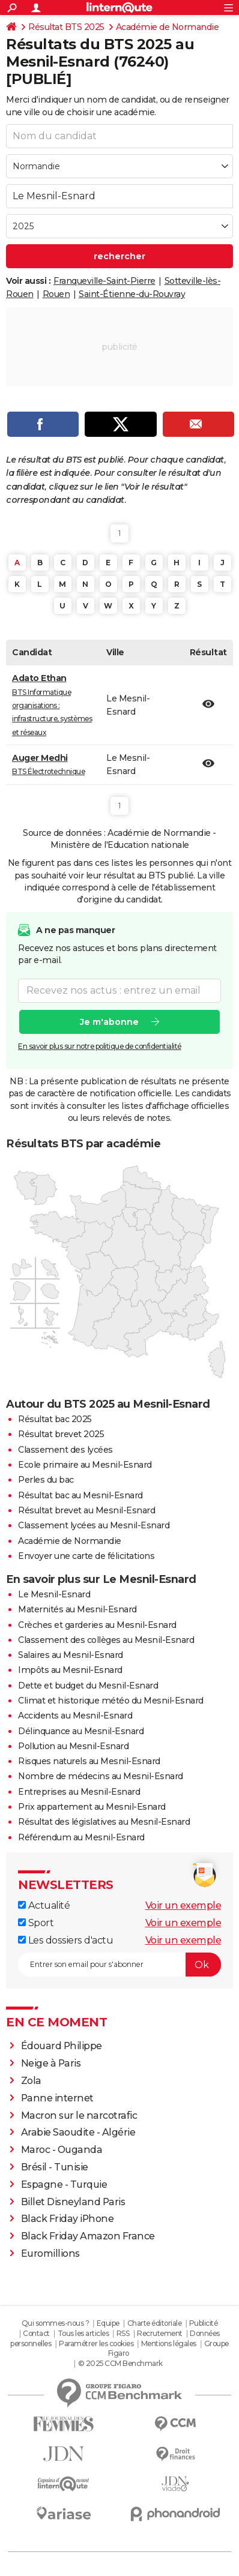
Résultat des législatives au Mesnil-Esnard (104, 1821)
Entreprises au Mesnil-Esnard (79, 1791)
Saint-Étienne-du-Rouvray (132, 294)
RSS (123, 2333)
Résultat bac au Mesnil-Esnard (80, 1495)
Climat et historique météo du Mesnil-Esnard (111, 1700)
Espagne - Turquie (64, 2184)
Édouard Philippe (61, 2046)
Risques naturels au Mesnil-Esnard (89, 1761)
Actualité (44, 1905)
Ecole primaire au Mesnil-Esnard (85, 1464)
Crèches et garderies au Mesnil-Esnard (97, 1625)
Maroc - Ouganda (62, 2149)
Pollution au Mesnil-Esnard (73, 1746)
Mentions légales (168, 2343)
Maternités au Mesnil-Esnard (77, 1609)
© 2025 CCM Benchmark (120, 2363)
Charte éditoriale (154, 2323)
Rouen (56, 294)
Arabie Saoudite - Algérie (78, 2132)
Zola (31, 2080)
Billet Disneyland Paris (73, 2202)
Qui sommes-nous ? (55, 2323)
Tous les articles (83, 2333)
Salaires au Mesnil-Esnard (70, 1655)
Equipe (108, 2323)
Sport (35, 1923)
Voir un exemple (183, 1905)
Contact (36, 2333)
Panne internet (57, 2098)
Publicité (203, 2323)
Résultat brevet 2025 (61, 1434)
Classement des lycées (65, 1449)
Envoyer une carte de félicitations (86, 1556)
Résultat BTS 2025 (66, 27)
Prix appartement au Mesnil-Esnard (92, 1806)
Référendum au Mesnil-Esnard (81, 1837)
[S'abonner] (119, 1965)
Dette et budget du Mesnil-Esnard (88, 1685)
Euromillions (50, 2253)
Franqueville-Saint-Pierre (104, 280)
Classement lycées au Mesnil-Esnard (93, 1525)
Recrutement (160, 2333)
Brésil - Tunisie (54, 2167)
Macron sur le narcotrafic (79, 2115)
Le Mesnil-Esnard (54, 1594)
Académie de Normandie (167, 27)
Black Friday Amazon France (88, 2236)
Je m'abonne (109, 1021)
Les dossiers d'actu (65, 1940)
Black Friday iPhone (67, 2218)
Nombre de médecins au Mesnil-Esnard (100, 1776)
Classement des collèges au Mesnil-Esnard (106, 1640)
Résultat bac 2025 (55, 1419)
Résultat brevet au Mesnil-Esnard (86, 1510)
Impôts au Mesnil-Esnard (70, 1670)
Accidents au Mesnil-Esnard (75, 1715)
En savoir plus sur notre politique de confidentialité (99, 1046)
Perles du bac (46, 1479)
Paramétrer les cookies (96, 2343)
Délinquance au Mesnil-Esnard (81, 1731)
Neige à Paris (51, 2063)
